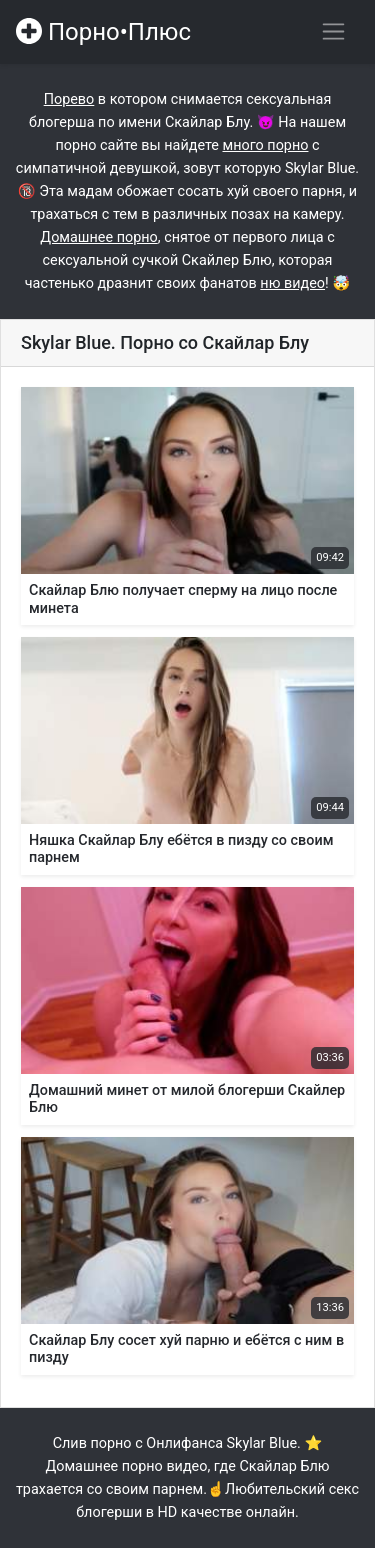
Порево (69, 99)
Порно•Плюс (103, 32)
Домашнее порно (98, 237)
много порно (266, 145)
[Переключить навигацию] (333, 31)
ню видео (292, 283)
